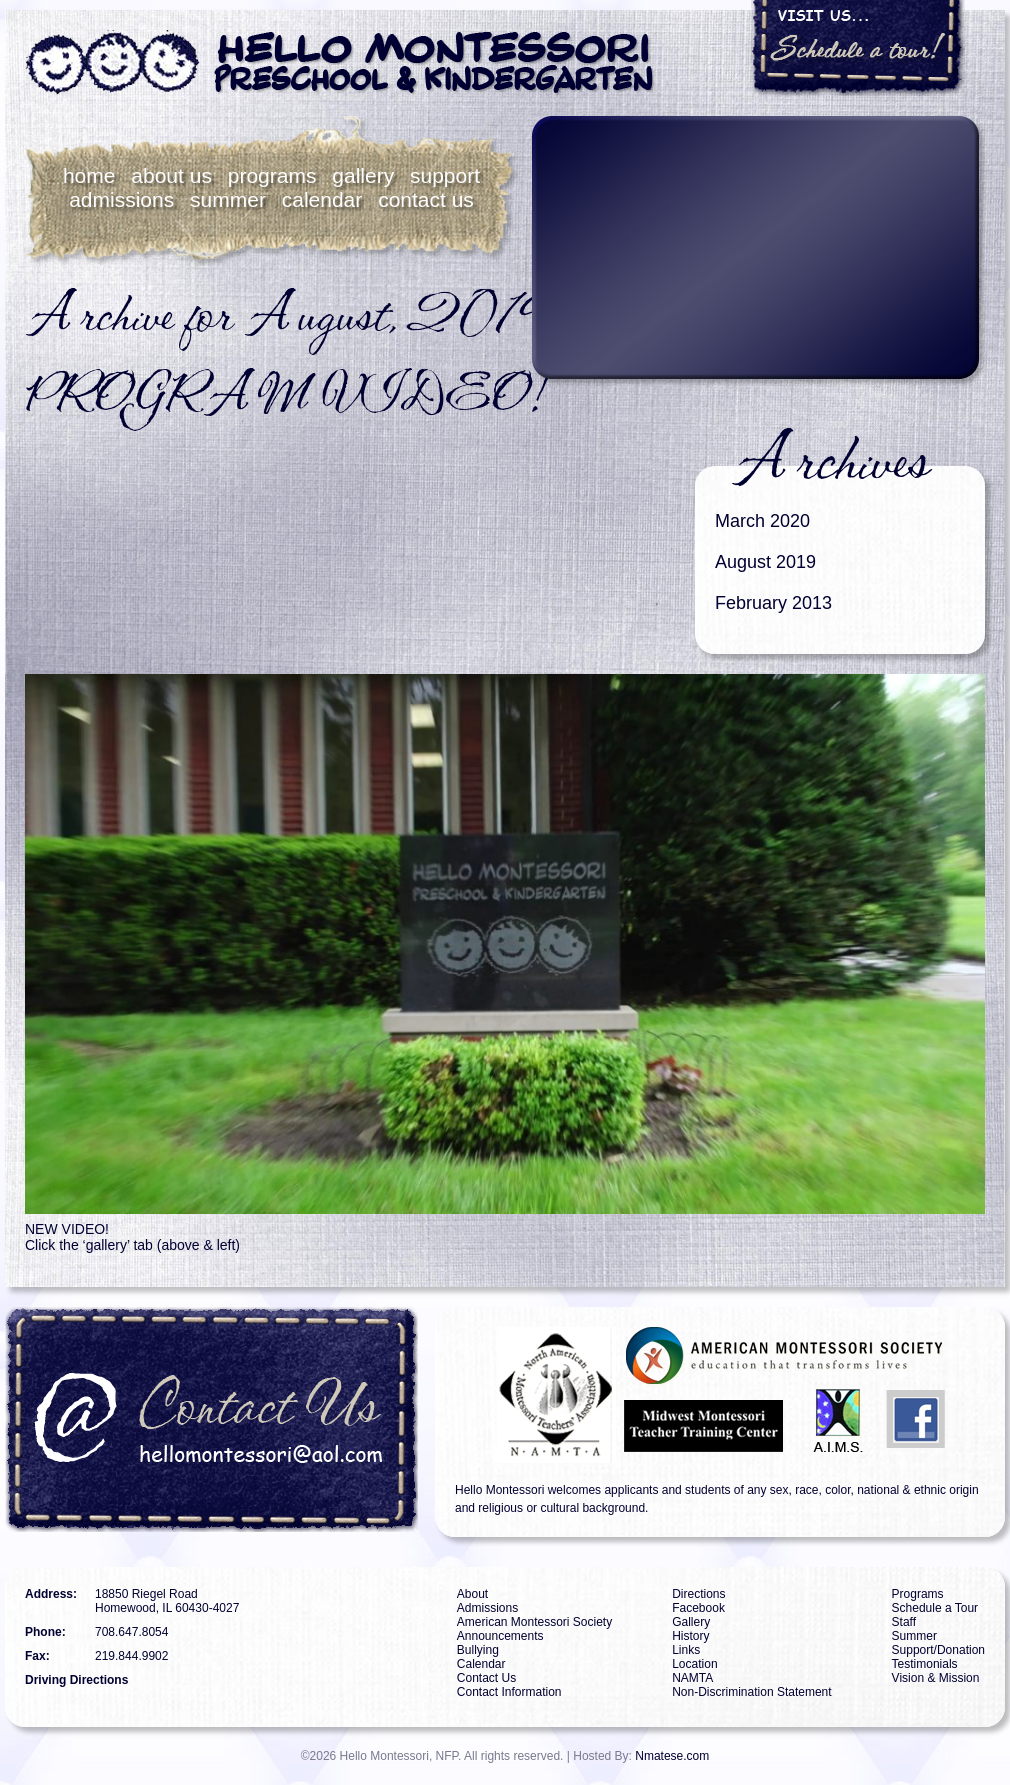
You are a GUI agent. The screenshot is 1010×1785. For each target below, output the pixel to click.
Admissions (121, 199)
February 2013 (773, 603)
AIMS (838, 1423)
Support (445, 175)
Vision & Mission (936, 1678)
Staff (904, 1622)
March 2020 (762, 521)
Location (694, 1664)
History (690, 1636)
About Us (171, 175)
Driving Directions (76, 1680)
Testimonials (925, 1664)
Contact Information (509, 1692)
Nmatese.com (672, 1756)
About (472, 1594)
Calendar (322, 199)
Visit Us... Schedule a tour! (858, 48)
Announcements (500, 1636)
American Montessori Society (534, 1622)
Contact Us (426, 199)
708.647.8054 (131, 1632)
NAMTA (533, 1395)
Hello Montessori (340, 63)
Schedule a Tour (935, 1608)
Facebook (917, 1423)
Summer (228, 199)
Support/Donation (938, 1650)
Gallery (363, 175)
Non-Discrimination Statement (751, 1692)
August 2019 (765, 562)
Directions (698, 1594)
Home (89, 175)
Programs (272, 175)
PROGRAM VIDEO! (283, 396)
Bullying (478, 1650)
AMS (786, 1355)
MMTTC (706, 1423)
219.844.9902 (131, 1656)
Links (686, 1650)
